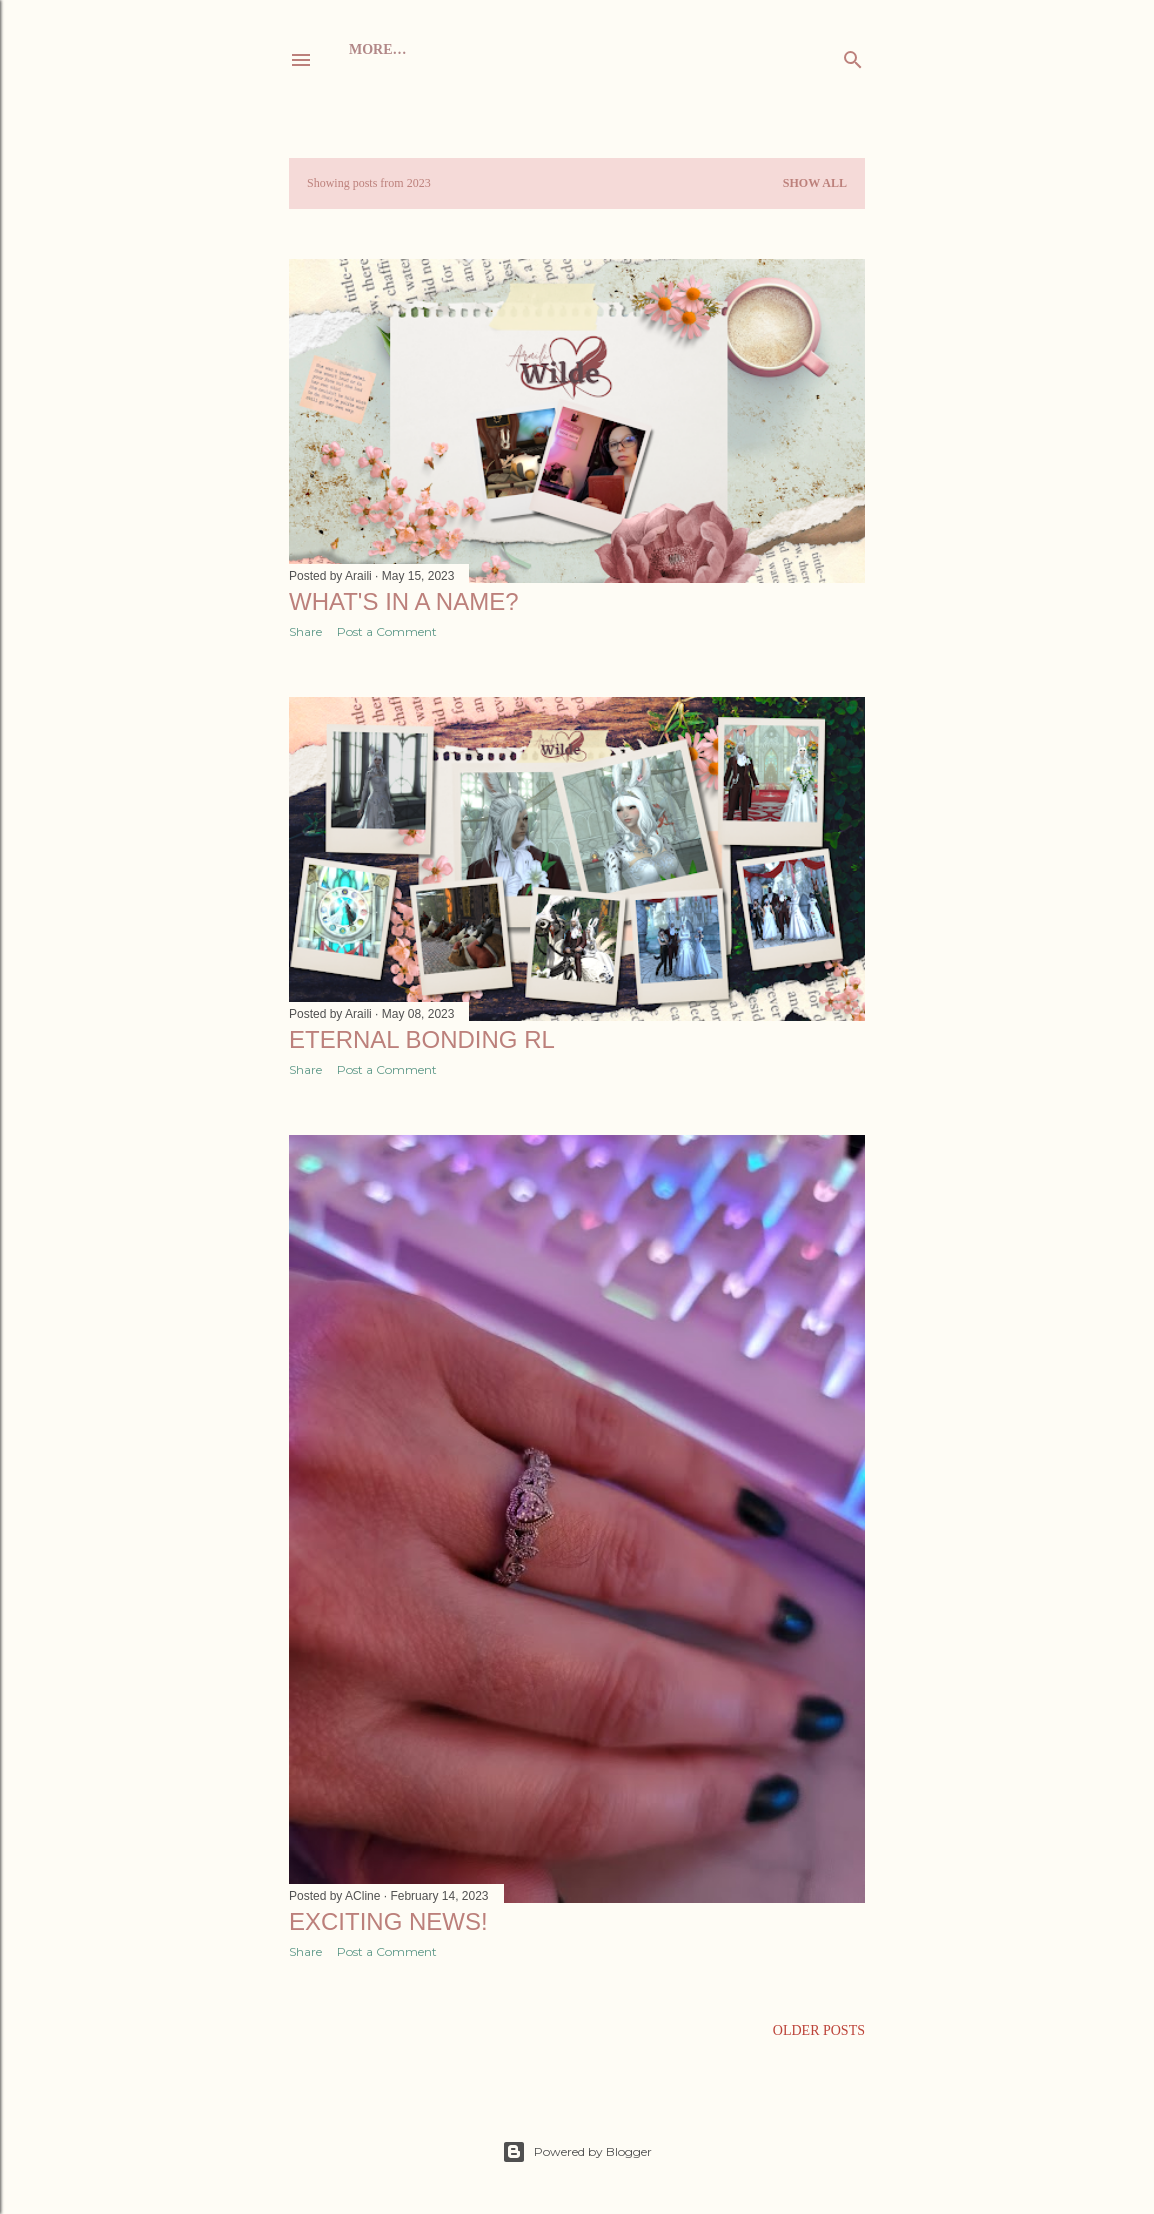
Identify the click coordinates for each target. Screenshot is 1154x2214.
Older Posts (819, 2030)
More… (713, 49)
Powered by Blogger (577, 2152)
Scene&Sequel (546, 49)
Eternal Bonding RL (422, 1039)
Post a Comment (387, 631)
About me (441, 49)
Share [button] (305, 631)
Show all (815, 183)
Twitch (644, 49)
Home (371, 49)
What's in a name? (404, 601)
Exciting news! (388, 1921)
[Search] (853, 56)
